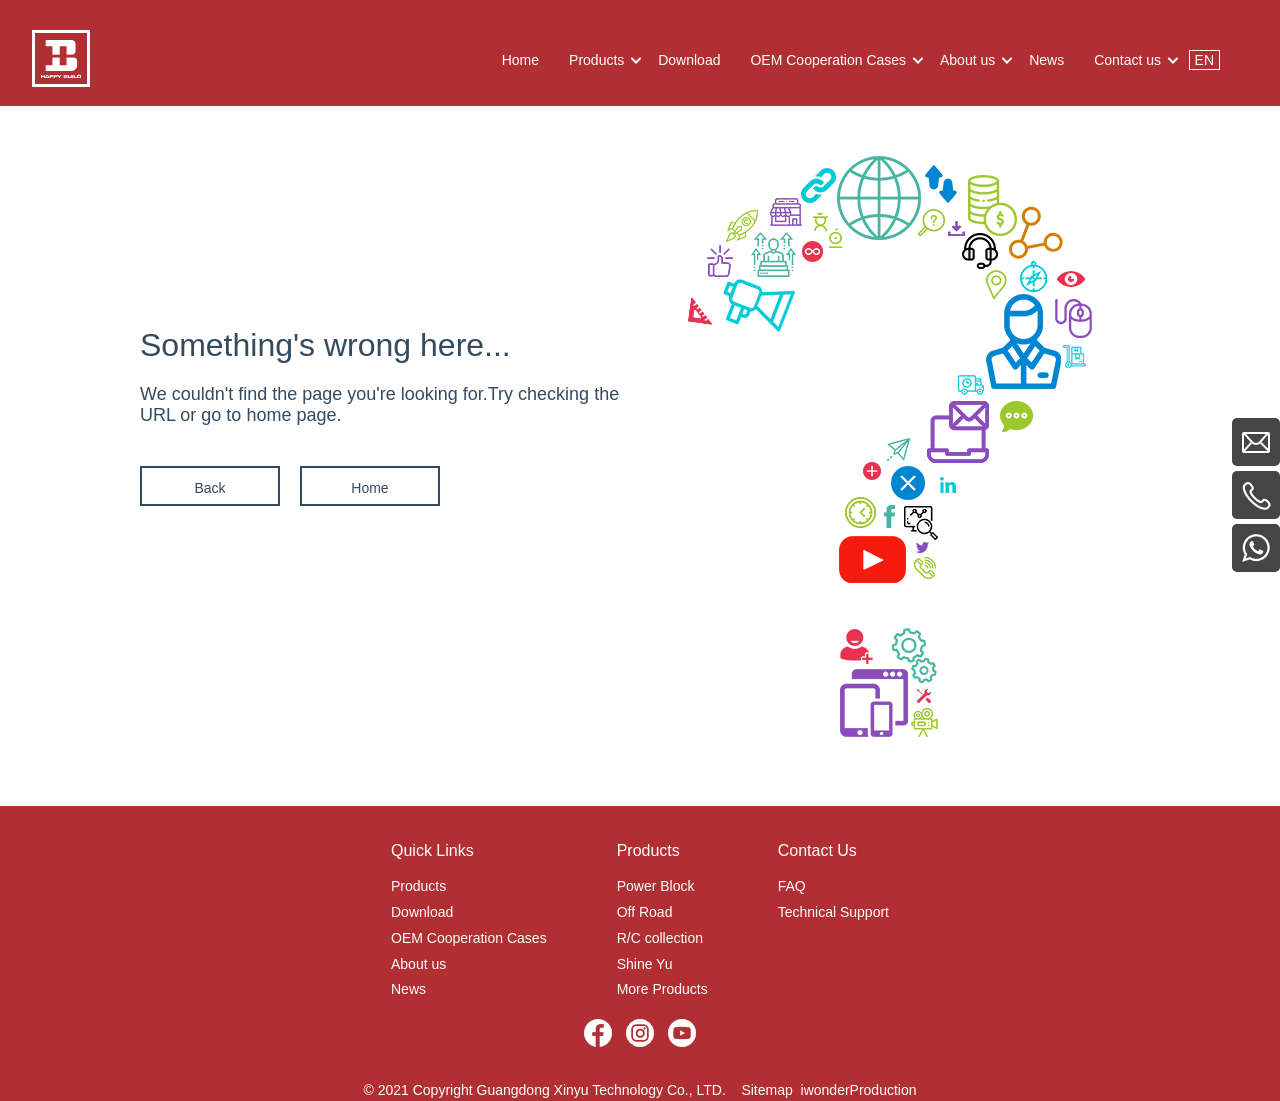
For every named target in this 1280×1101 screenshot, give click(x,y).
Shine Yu (645, 964)
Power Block (656, 886)
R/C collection (660, 938)
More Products (662, 989)
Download (422, 912)
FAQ (792, 886)
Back (209, 488)
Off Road (645, 912)
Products (418, 886)
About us (418, 964)
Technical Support (833, 912)
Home (369, 488)
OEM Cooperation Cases (469, 938)
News (408, 989)
